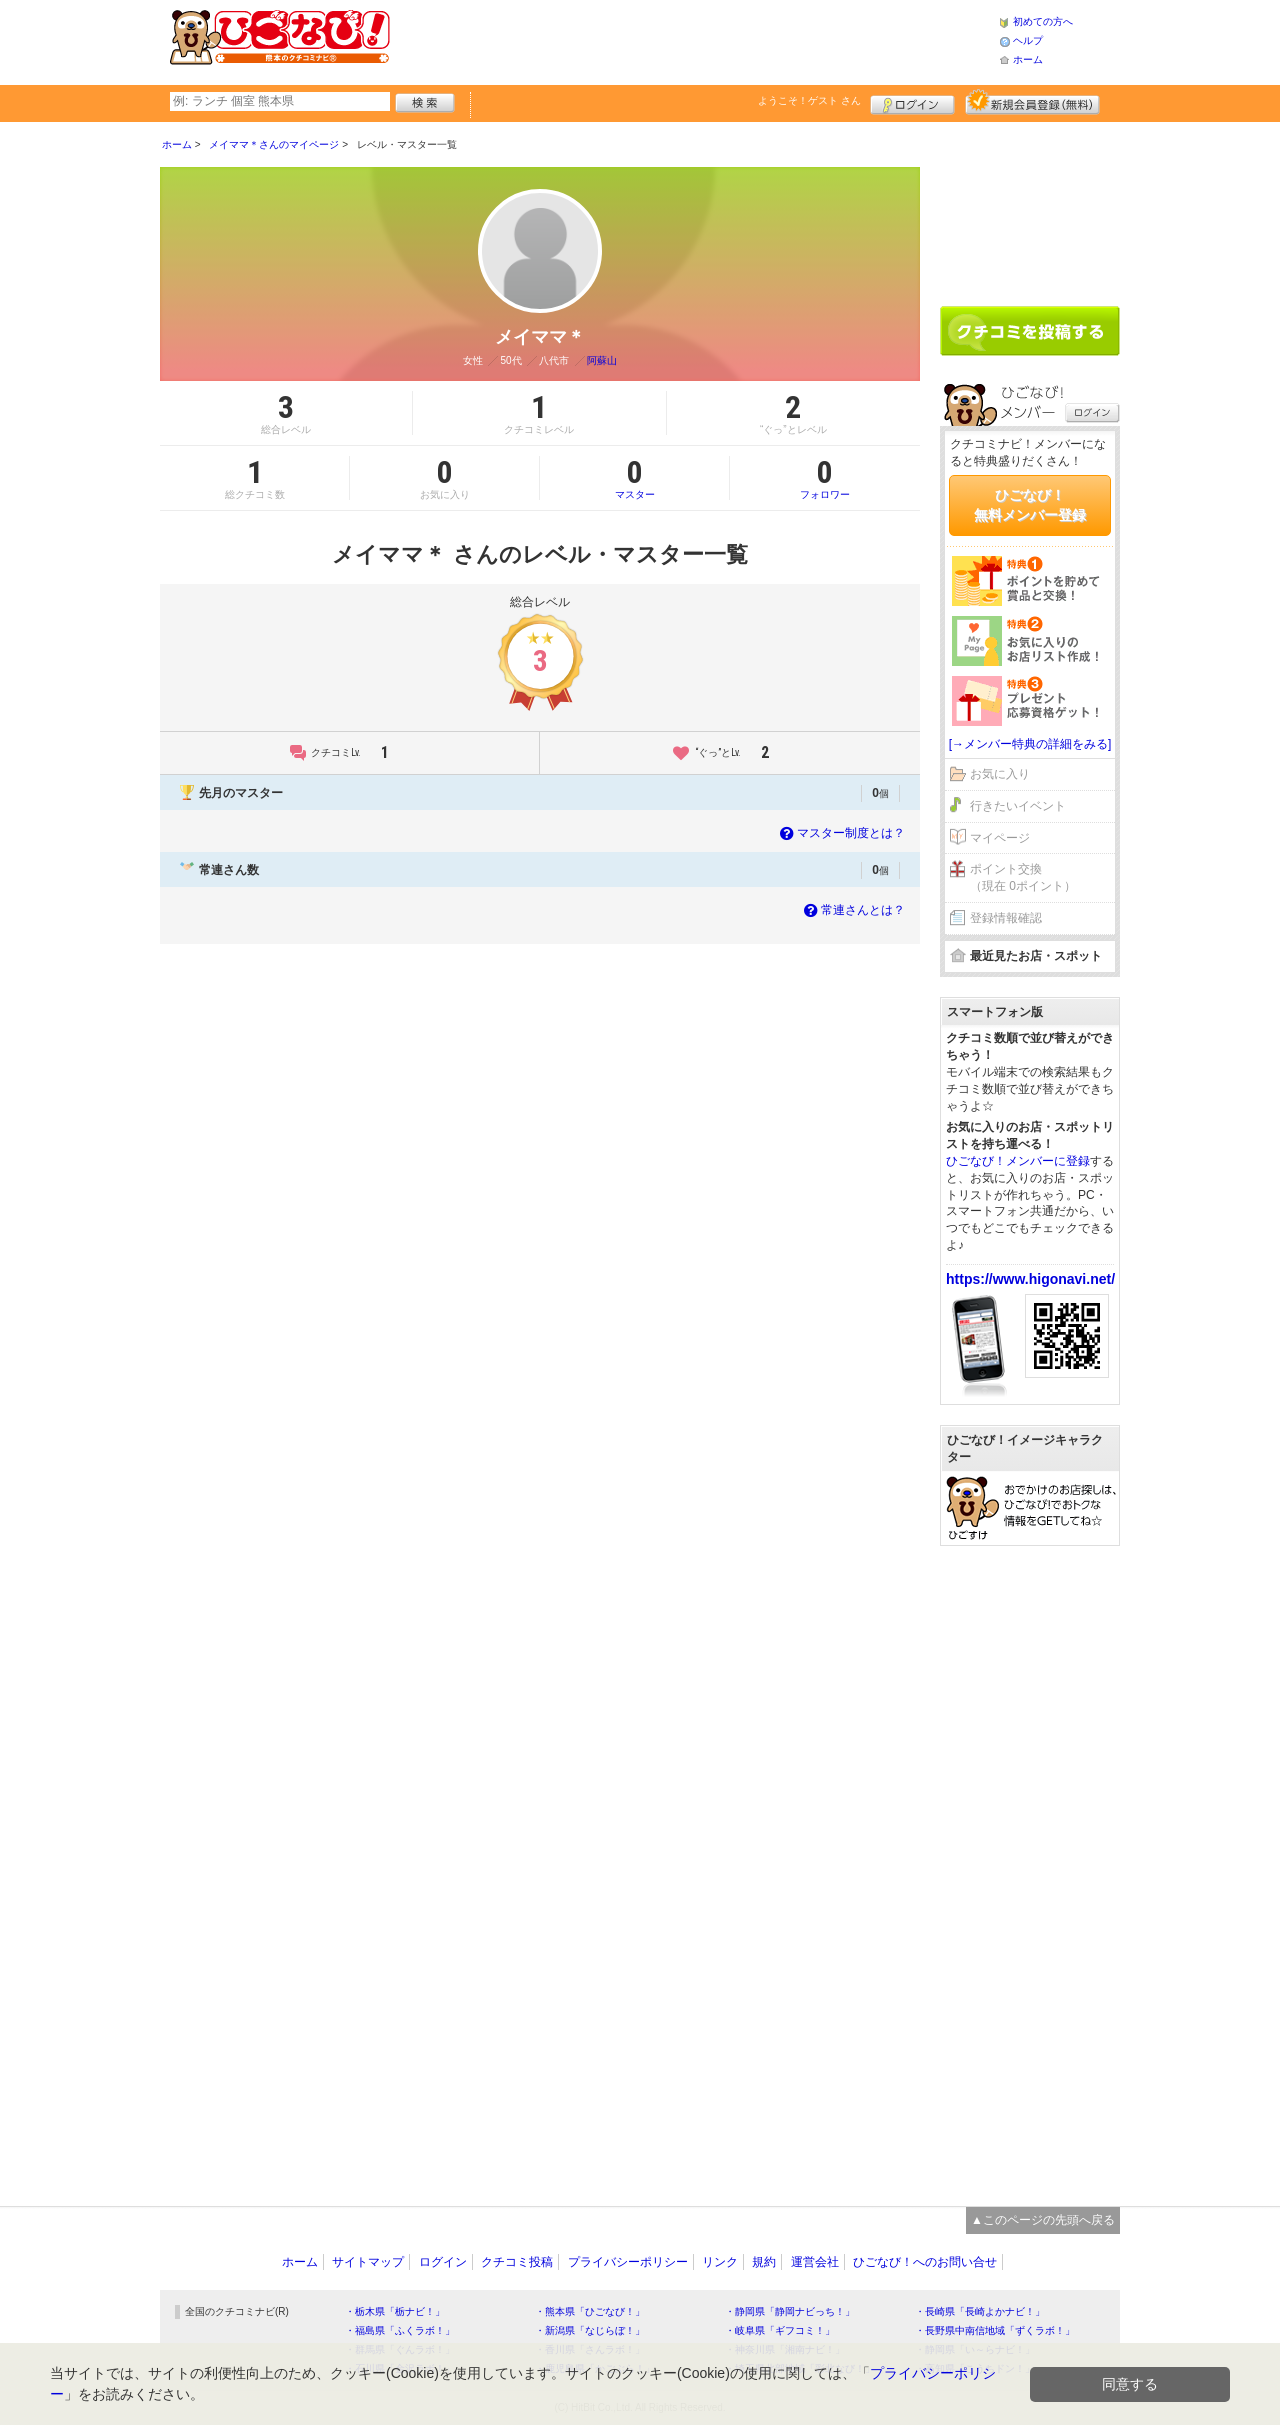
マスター (634, 478)
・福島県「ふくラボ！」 (400, 2330)
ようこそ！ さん (809, 100)
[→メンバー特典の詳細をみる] (1030, 744)
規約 (764, 2262)
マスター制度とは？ (840, 833)
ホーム (1028, 59)
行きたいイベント (1018, 806)
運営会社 (815, 2262)
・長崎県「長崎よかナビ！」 (980, 2311)
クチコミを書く (1030, 331)
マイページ (1000, 838)
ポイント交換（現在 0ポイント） (1023, 877)
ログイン (912, 102)
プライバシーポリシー (628, 2262)
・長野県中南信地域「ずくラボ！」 (995, 2330)
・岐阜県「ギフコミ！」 (780, 2330)
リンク (720, 2262)
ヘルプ (1028, 40)
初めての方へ (1043, 21)
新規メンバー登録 (1032, 102)
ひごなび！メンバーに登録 (1018, 1161)
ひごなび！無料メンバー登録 (1030, 505)
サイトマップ (368, 2262)
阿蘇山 (602, 360)
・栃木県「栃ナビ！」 (395, 2311)
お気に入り (1000, 774)
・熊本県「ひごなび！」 (590, 2311)
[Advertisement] (694, 40)
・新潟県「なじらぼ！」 (590, 2330)
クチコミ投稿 (517, 2262)
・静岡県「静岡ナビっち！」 (790, 2311)
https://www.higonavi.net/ (1030, 1279)
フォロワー (825, 478)
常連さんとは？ (852, 910)
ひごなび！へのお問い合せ (925, 2262)
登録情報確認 (1006, 918)
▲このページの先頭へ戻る (1043, 2220)
